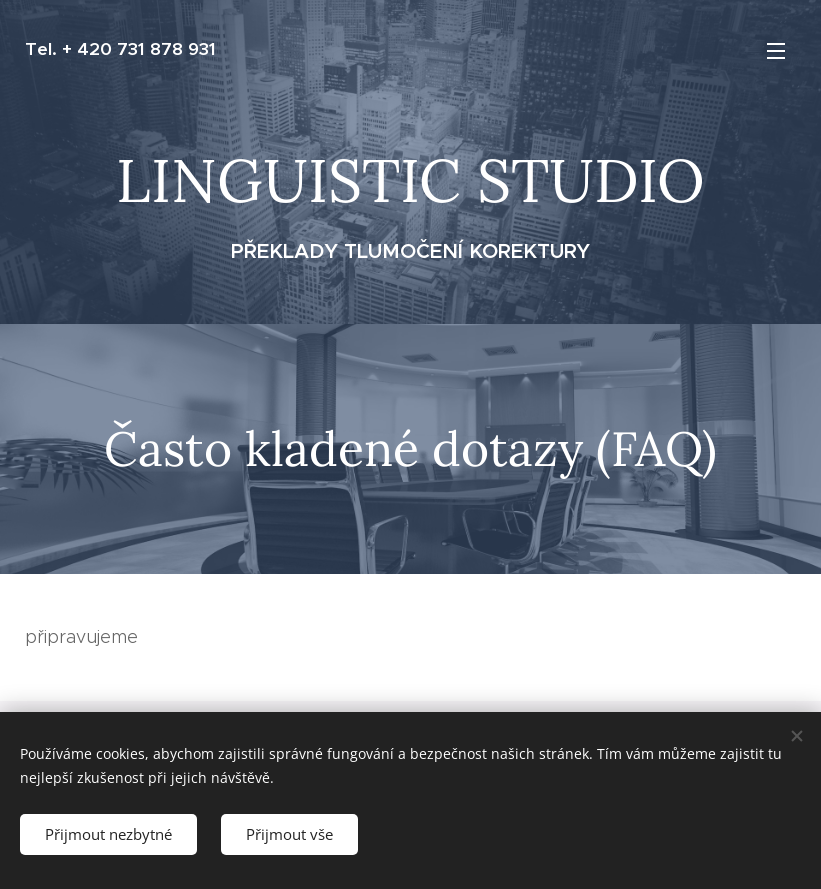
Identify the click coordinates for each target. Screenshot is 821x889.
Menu (776, 51)
